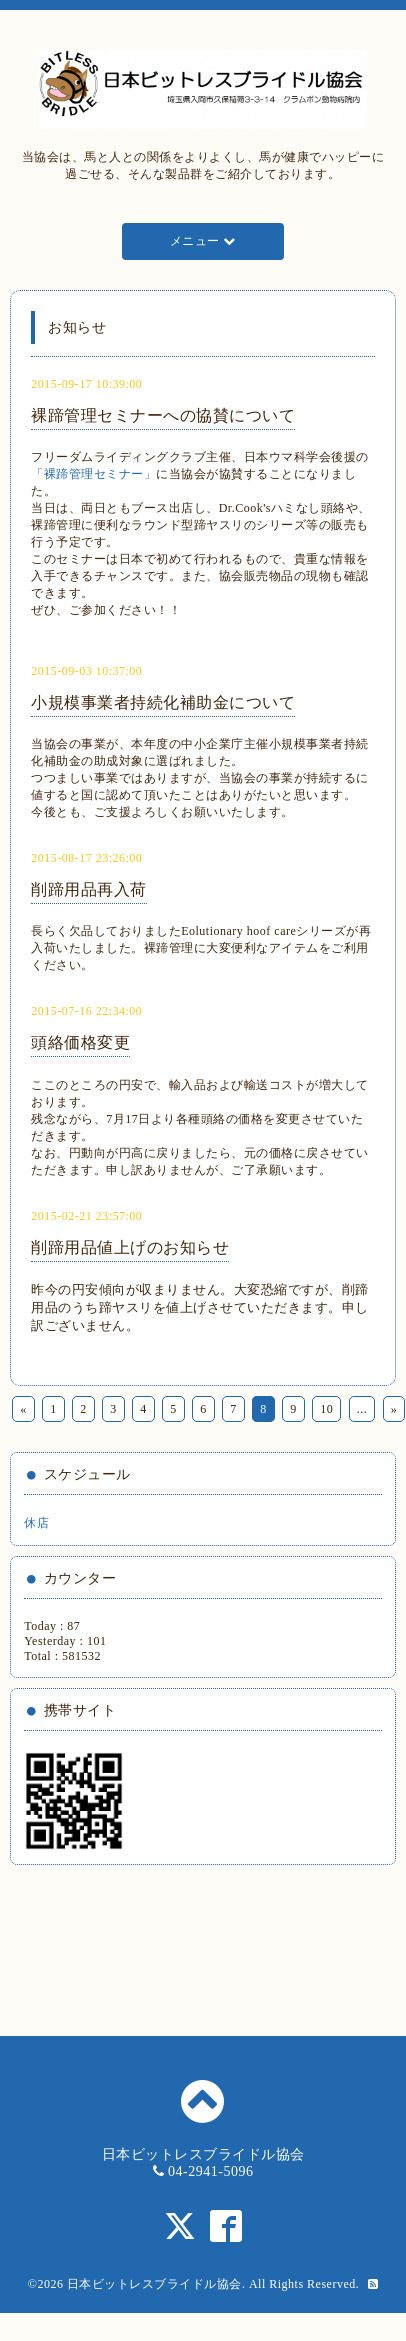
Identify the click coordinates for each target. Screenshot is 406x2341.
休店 (36, 1523)
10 (326, 1409)
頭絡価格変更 (80, 1042)
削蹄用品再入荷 (89, 889)
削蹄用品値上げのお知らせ (130, 1247)
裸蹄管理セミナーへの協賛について (163, 415)
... (362, 1409)
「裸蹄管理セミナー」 (93, 474)
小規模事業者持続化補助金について (163, 702)
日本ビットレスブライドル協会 (154, 2284)
